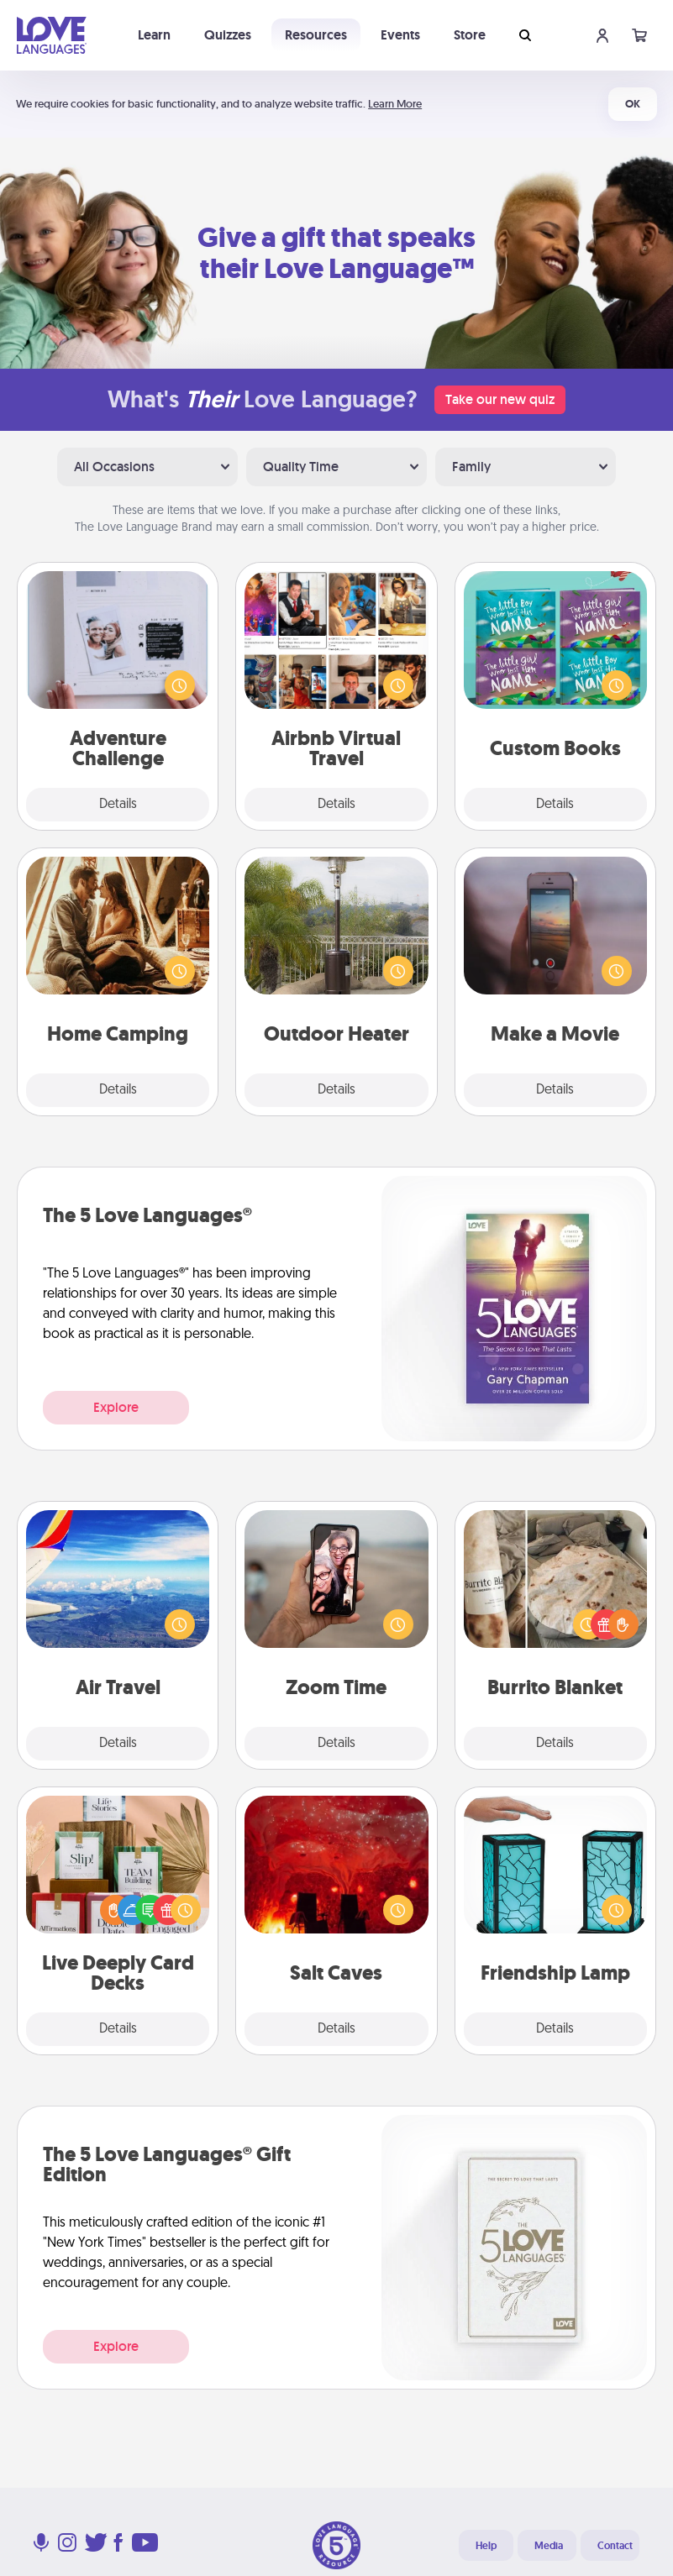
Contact (615, 2545)
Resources (316, 35)
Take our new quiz (500, 399)
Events (400, 35)
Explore (116, 1407)
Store (470, 35)
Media (548, 2545)
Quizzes (227, 35)
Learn (154, 35)
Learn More (395, 104)
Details (118, 804)
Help (486, 2545)
